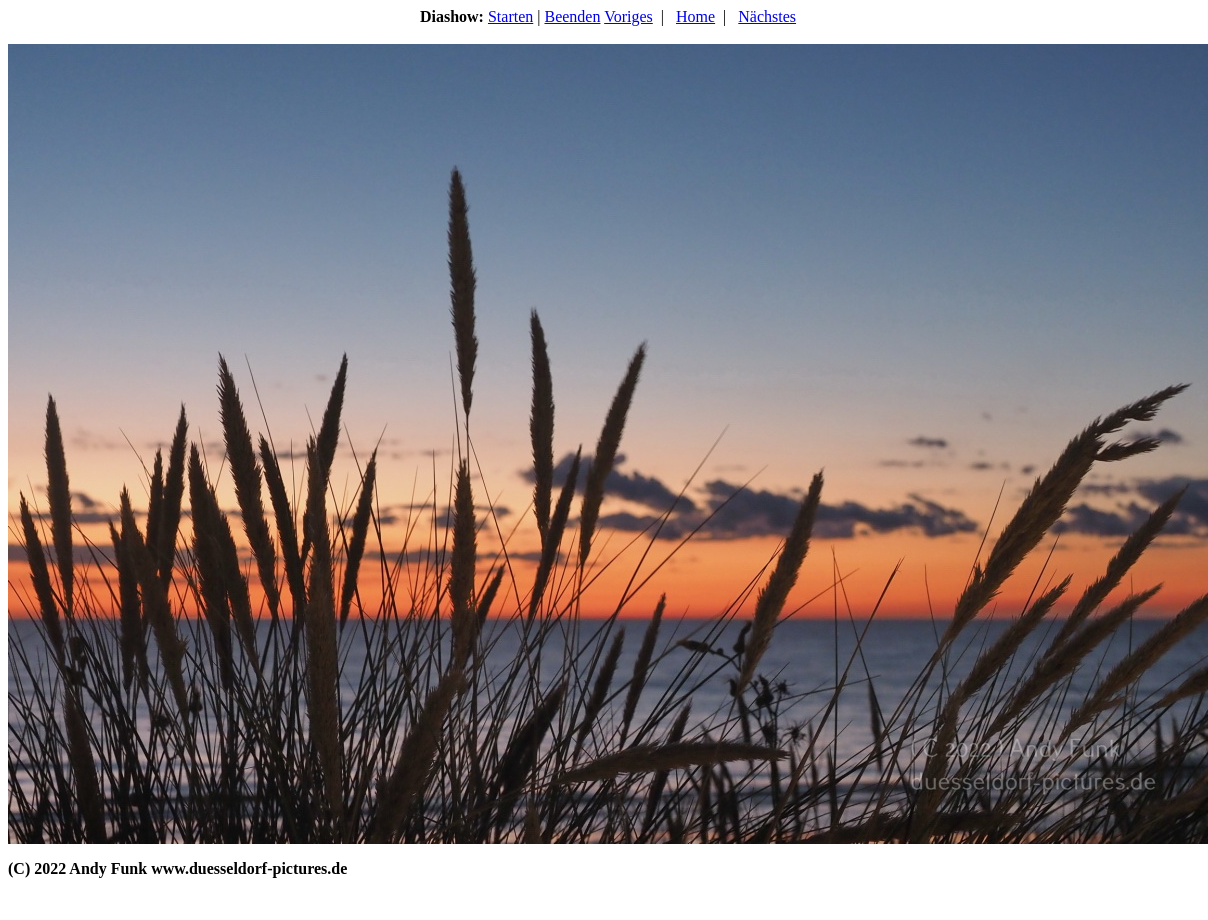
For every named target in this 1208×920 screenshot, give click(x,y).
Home (695, 16)
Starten (510, 16)
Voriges (628, 16)
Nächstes (767, 16)
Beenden (572, 16)
